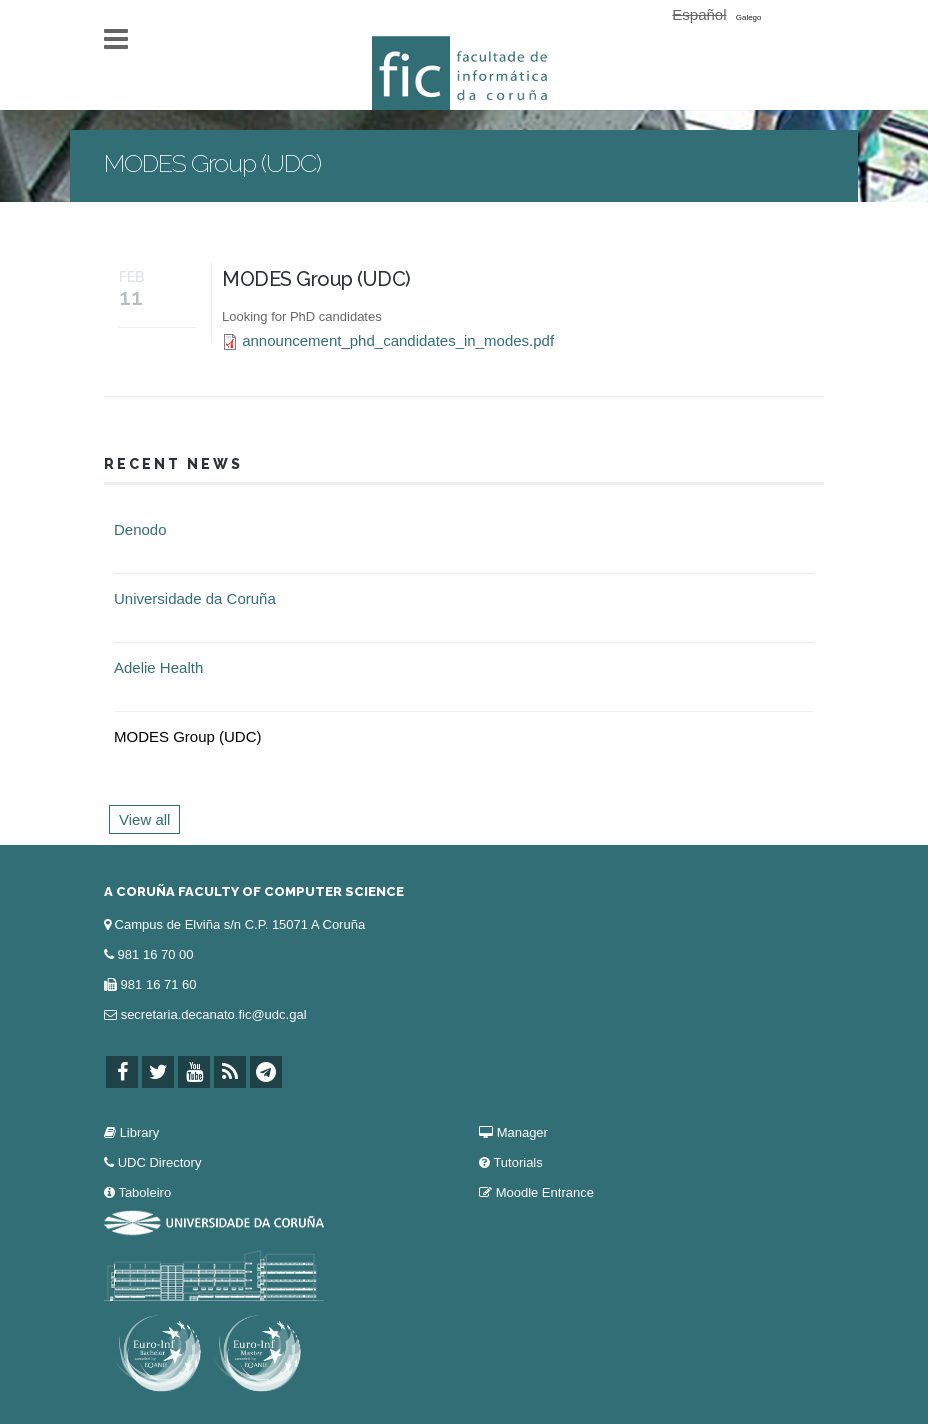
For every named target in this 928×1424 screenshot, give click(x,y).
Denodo (140, 529)
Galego (749, 17)
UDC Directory (160, 1162)
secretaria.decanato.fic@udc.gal (214, 1014)
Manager (522, 1132)
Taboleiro (144, 1192)
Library (140, 1132)
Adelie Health (158, 667)
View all (144, 819)
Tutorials (517, 1162)
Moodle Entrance (545, 1192)
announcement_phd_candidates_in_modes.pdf (398, 340)
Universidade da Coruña (195, 598)
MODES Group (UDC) (316, 279)
